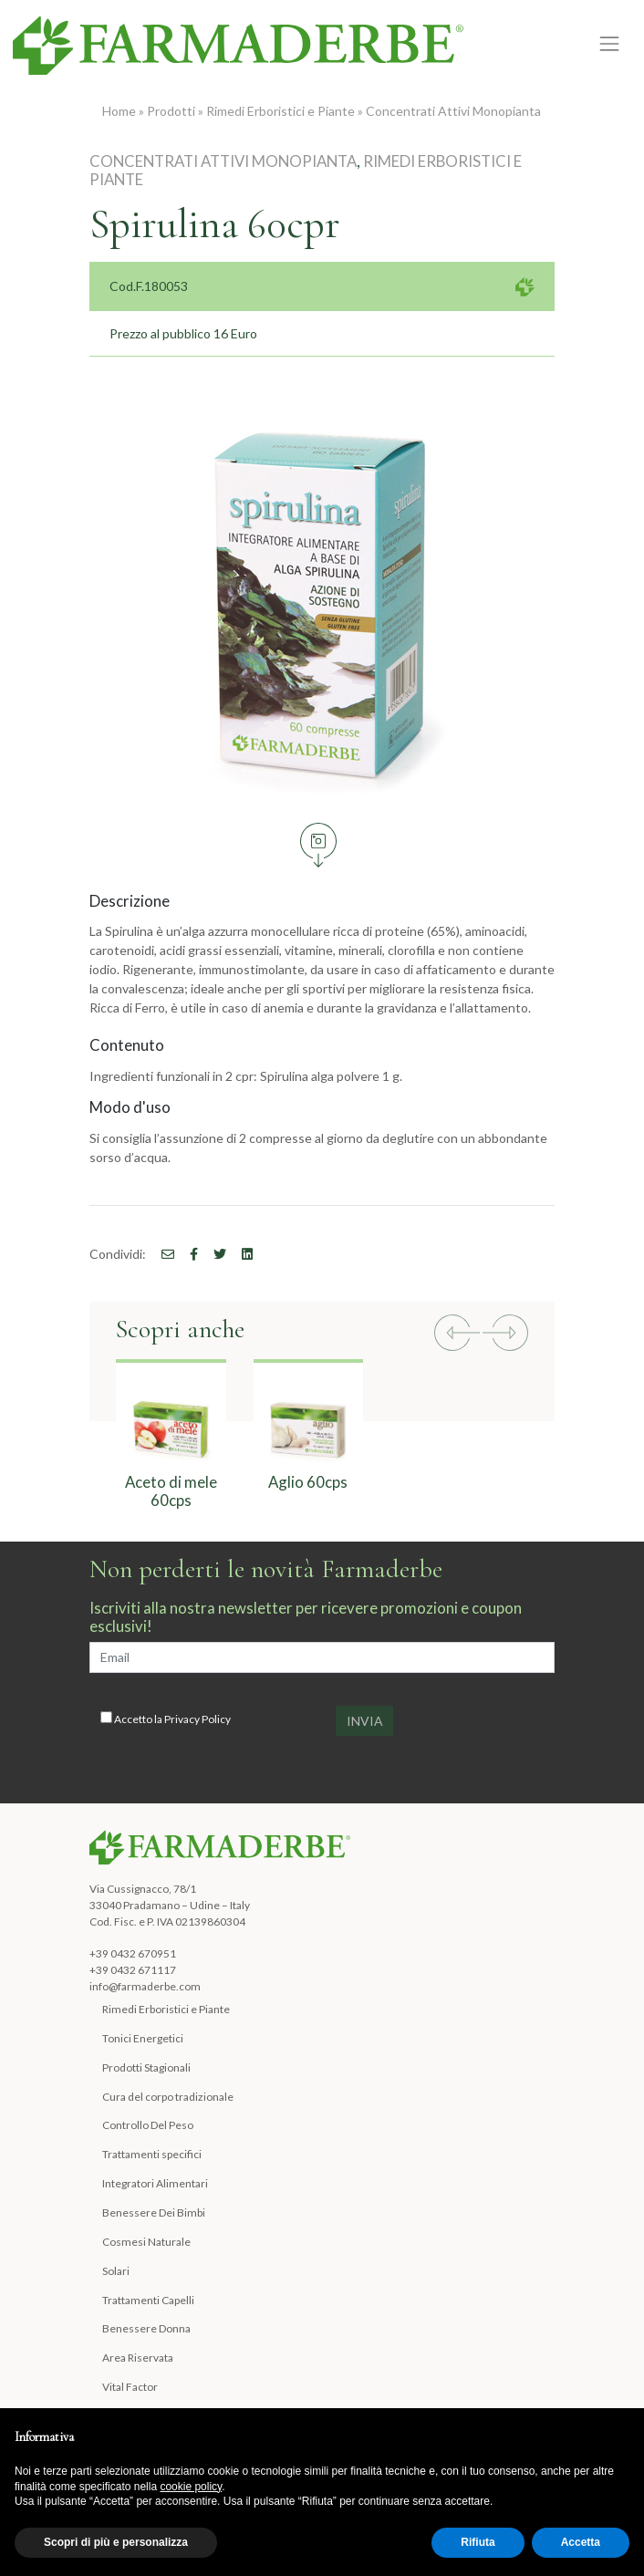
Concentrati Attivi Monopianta (453, 111)
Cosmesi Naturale (146, 2242)
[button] (457, 1335)
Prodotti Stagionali (146, 2067)
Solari (116, 2271)
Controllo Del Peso (147, 2125)
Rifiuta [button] (477, 2542)
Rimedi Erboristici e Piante (280, 111)
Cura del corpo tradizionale (168, 2096)
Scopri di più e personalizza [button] (116, 2542)
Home (119, 111)
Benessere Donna (146, 2328)
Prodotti (171, 111)
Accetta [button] (580, 2542)
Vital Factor (130, 2387)
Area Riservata (137, 2357)
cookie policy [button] (191, 2486)
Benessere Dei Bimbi (153, 2212)
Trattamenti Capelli (148, 2300)
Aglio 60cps (308, 1481)
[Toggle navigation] (609, 44)
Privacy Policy (197, 1719)
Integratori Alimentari (155, 2183)
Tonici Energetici (142, 2038)
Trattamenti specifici (152, 2154)
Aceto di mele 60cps (171, 1491)
